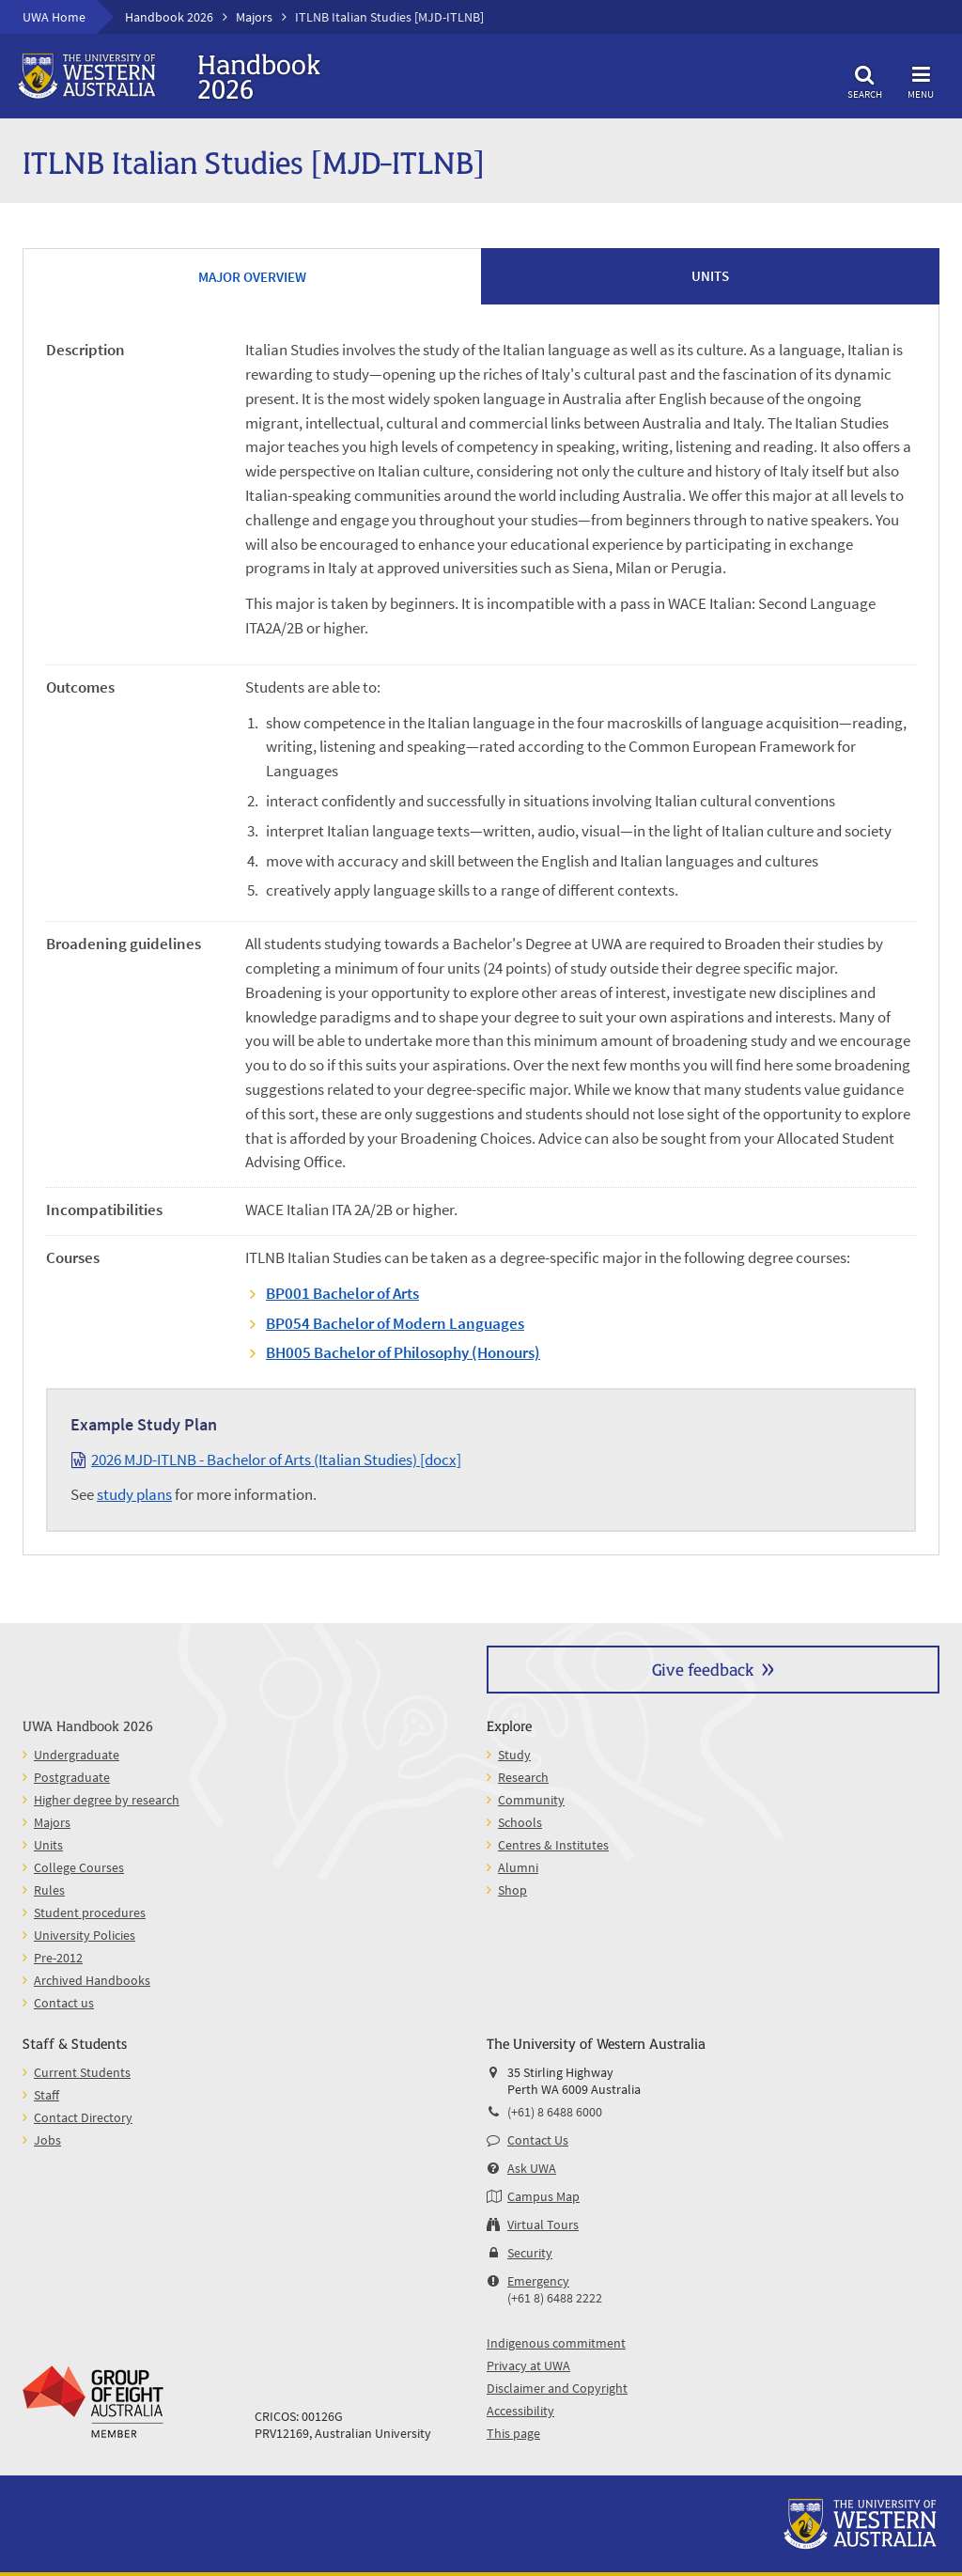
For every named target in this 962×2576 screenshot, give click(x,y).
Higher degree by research (106, 1799)
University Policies (84, 1935)
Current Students (82, 2072)
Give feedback (702, 1668)
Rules (49, 1889)
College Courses (79, 1867)
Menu (920, 79)
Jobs (47, 2139)
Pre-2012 (58, 1957)
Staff (46, 2094)
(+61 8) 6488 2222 (554, 2297)
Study (514, 1754)
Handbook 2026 (169, 16)
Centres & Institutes (553, 1844)
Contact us (64, 2002)
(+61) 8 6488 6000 (554, 2111)
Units (48, 1844)
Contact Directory (83, 2117)
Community (531, 1799)
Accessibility (520, 2410)
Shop (512, 1889)
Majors (254, 16)
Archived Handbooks (92, 1980)
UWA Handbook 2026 (88, 1725)
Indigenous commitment (556, 2342)
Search (864, 79)
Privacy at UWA (528, 2365)
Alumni (518, 1867)
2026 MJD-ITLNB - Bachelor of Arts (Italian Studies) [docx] (276, 1459)
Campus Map (543, 2196)
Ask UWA (531, 2168)
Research (523, 1777)
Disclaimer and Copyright (557, 2388)
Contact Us (537, 2139)
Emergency (538, 2280)
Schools (520, 1822)
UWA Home (54, 16)
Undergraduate (76, 1754)
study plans (134, 1494)
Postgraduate (72, 1777)
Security (529, 2252)
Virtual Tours (543, 2224)
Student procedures (90, 1912)
